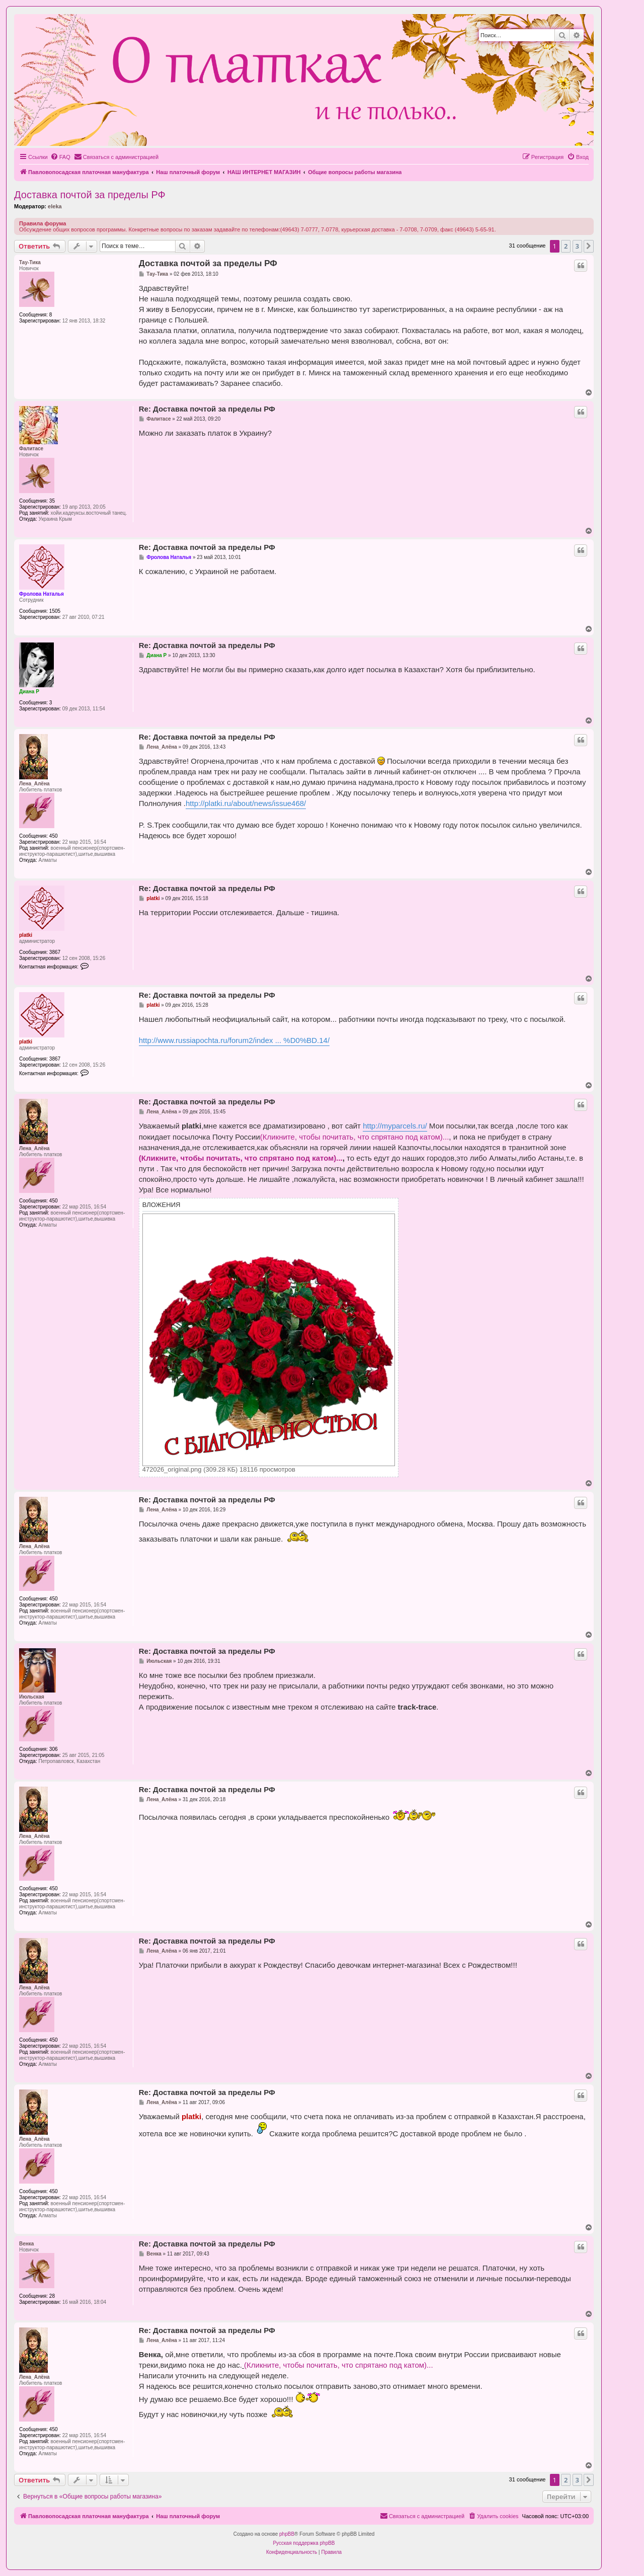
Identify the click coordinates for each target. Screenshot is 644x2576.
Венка (26, 2243)
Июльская (31, 1697)
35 (52, 501)
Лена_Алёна (34, 783)
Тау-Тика (30, 262)
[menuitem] (60, 157)
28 (52, 2296)
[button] (589, 246)
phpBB (286, 2534)
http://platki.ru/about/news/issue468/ (246, 803)
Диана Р (29, 691)
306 (53, 1749)
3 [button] (577, 246)
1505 (54, 611)
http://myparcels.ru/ (395, 1125)
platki (25, 935)
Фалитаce (31, 448)
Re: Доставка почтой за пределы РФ (207, 409)
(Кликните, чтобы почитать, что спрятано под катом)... (354, 1137)
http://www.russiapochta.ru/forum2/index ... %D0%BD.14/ (234, 1040)
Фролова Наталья (41, 594)
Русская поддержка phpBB (304, 2543)
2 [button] (566, 246)
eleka (55, 206)
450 (53, 836)
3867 (54, 952)
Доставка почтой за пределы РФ (90, 194)
